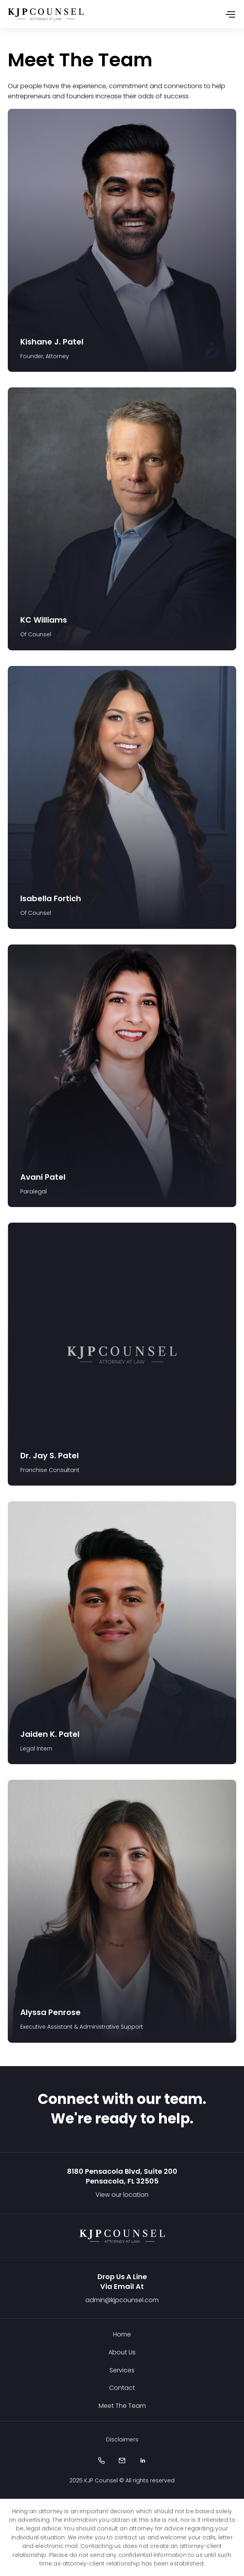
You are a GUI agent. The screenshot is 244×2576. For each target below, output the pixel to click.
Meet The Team (122, 2405)
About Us (122, 2352)
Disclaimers (122, 2439)
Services (122, 2370)
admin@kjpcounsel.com (122, 2299)
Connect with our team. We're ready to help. (122, 2109)
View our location (122, 2194)
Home (122, 2334)
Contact (122, 2387)
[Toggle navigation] (230, 13)
